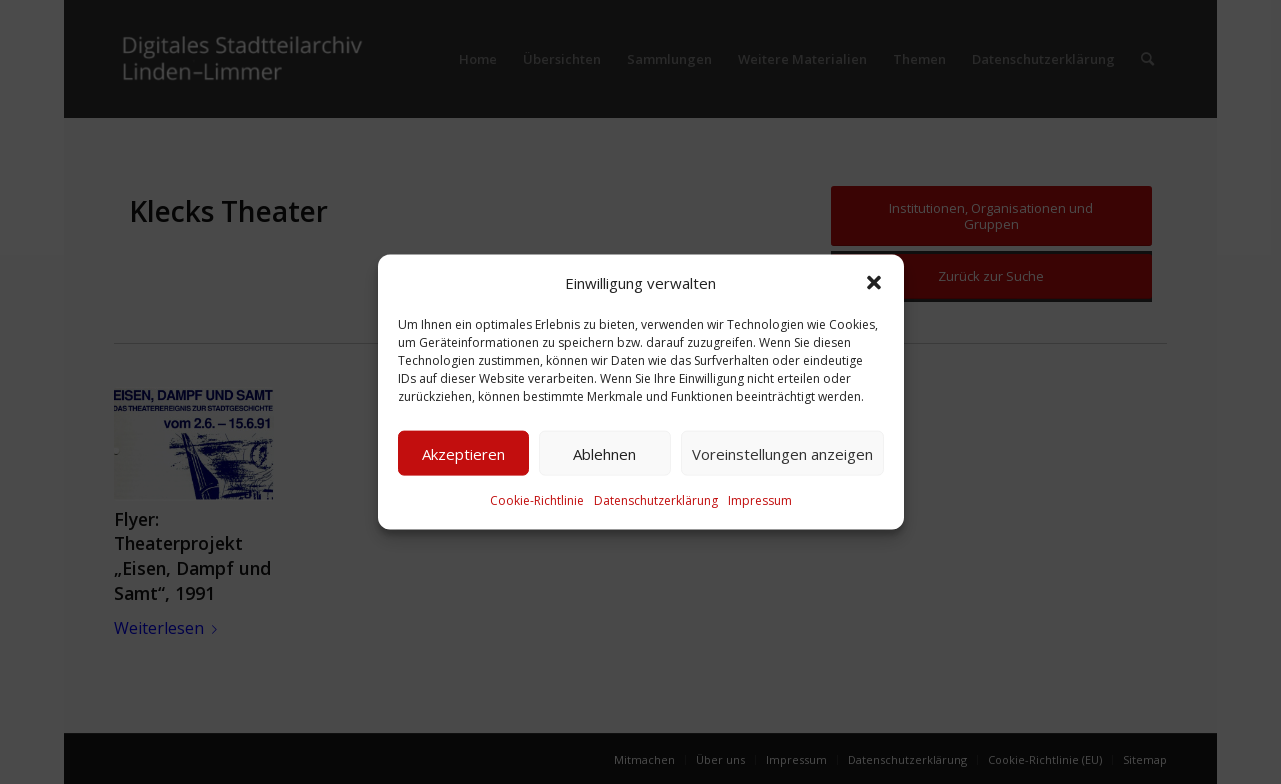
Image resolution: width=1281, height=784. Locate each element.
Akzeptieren (463, 454)
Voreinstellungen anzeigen (782, 454)
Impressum (760, 500)
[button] (874, 283)
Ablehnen (604, 454)
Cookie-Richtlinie (537, 500)
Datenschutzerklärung (656, 500)
